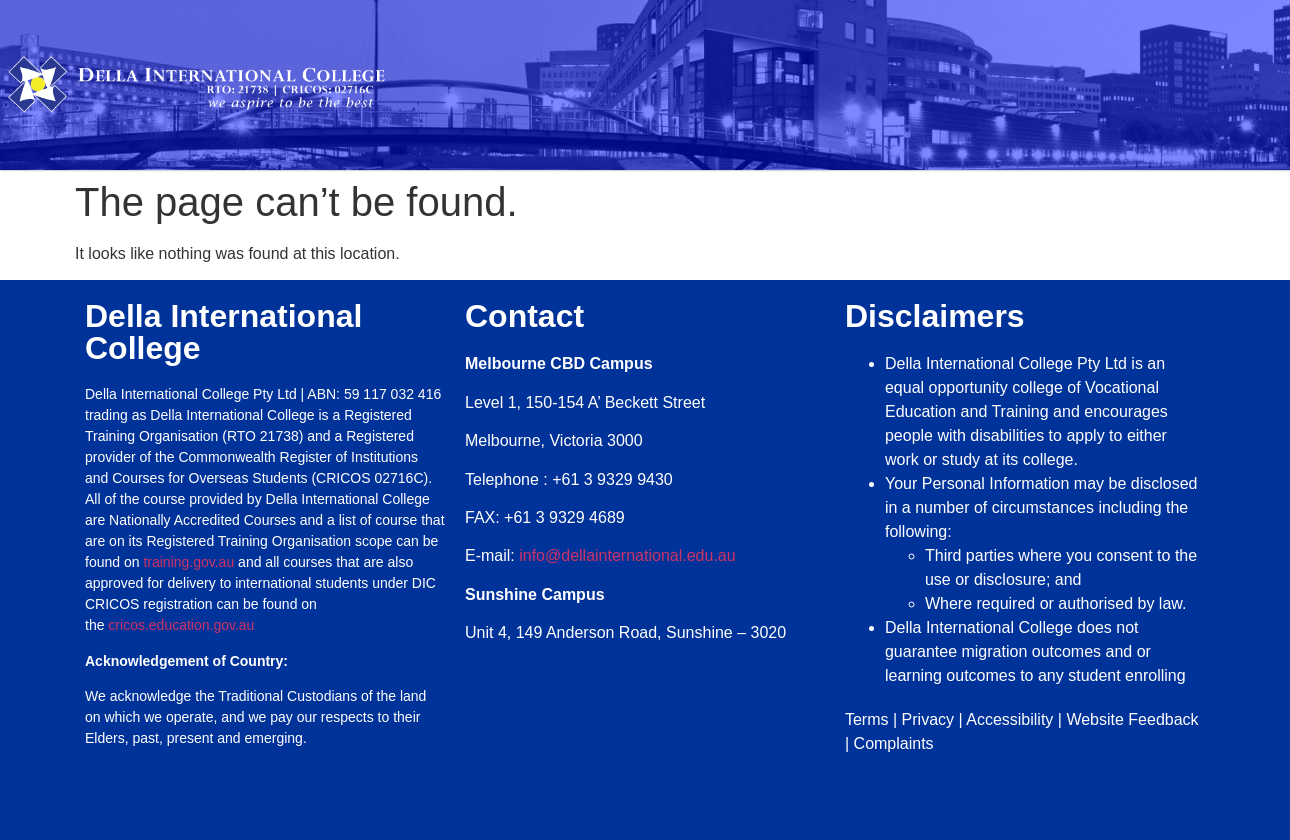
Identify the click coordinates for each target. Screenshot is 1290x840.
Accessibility (1009, 719)
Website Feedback (1132, 719)
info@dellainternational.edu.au (627, 555)
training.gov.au (188, 562)
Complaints (894, 743)
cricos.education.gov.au (183, 625)
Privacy (928, 719)
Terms (867, 719)
